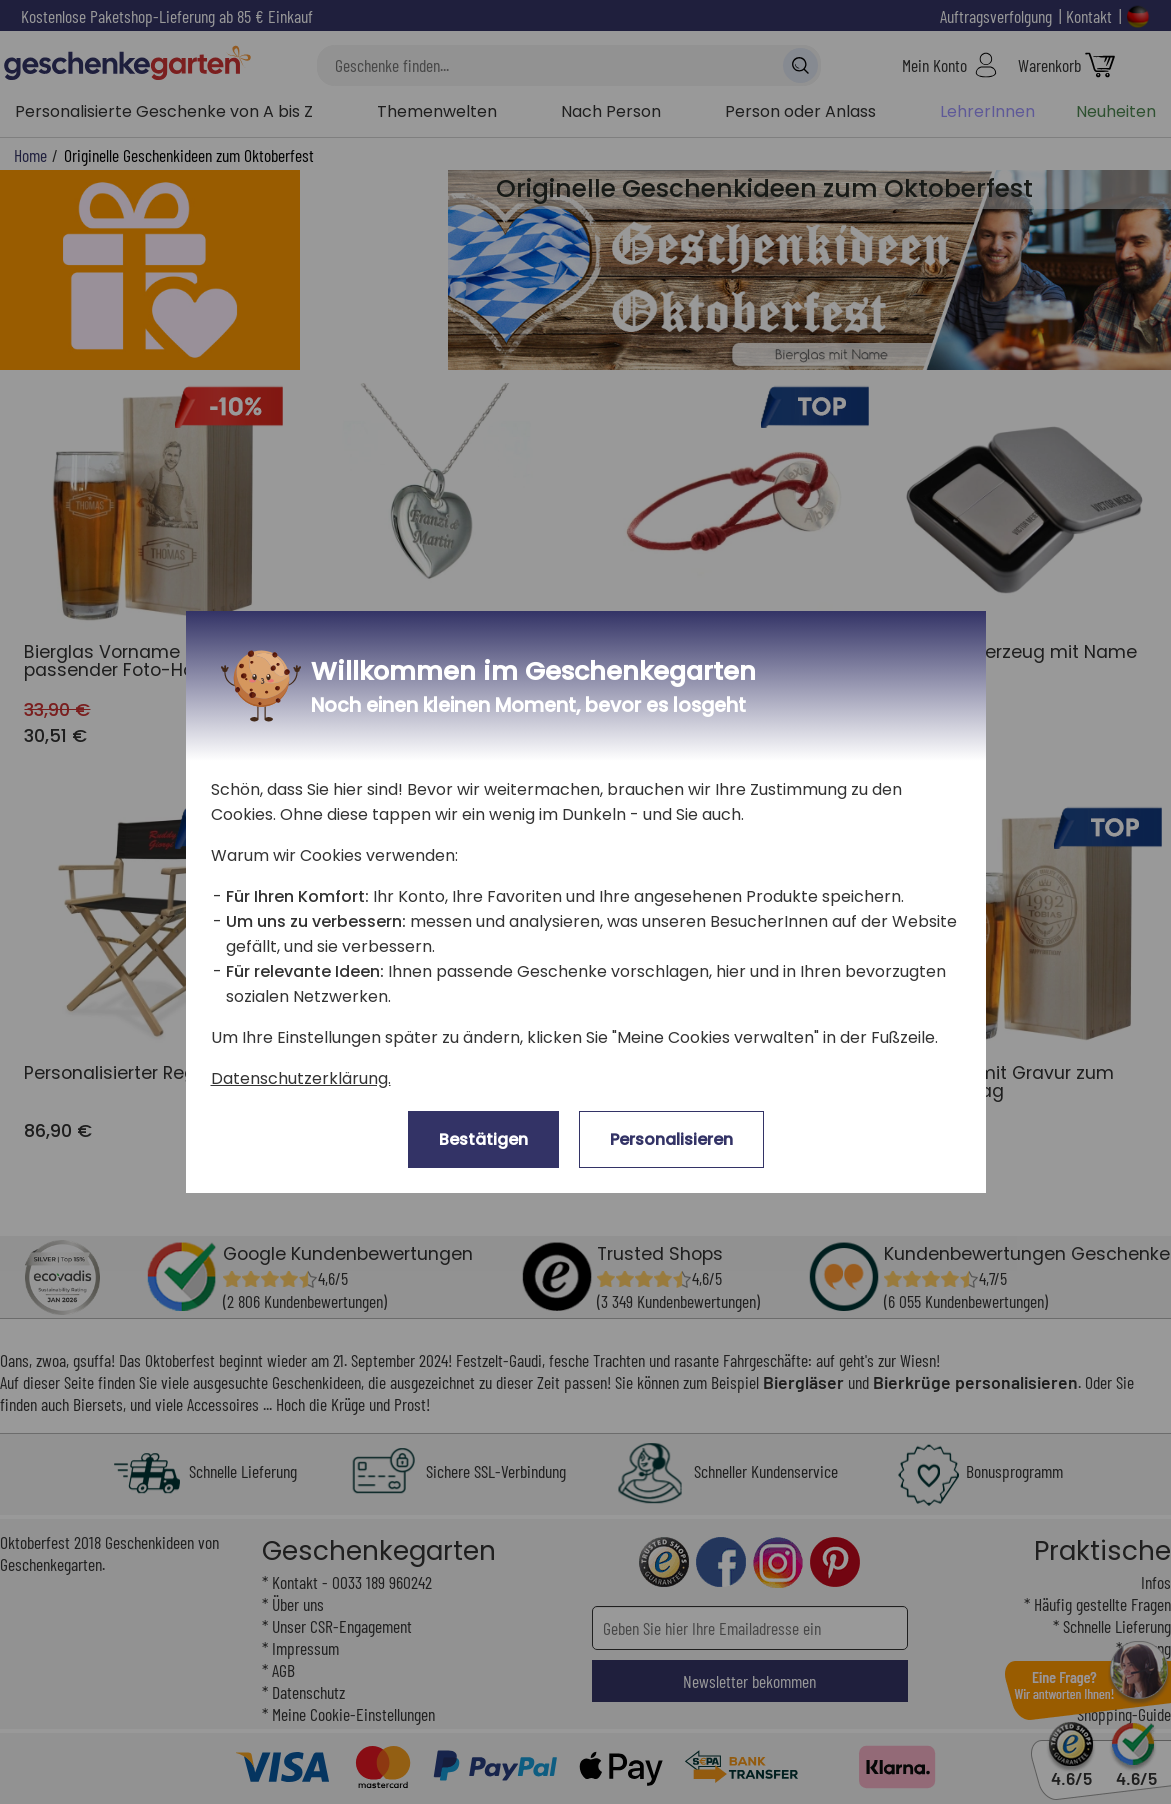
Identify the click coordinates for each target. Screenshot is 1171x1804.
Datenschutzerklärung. (301, 1078)
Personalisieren (671, 1139)
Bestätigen (483, 1139)
